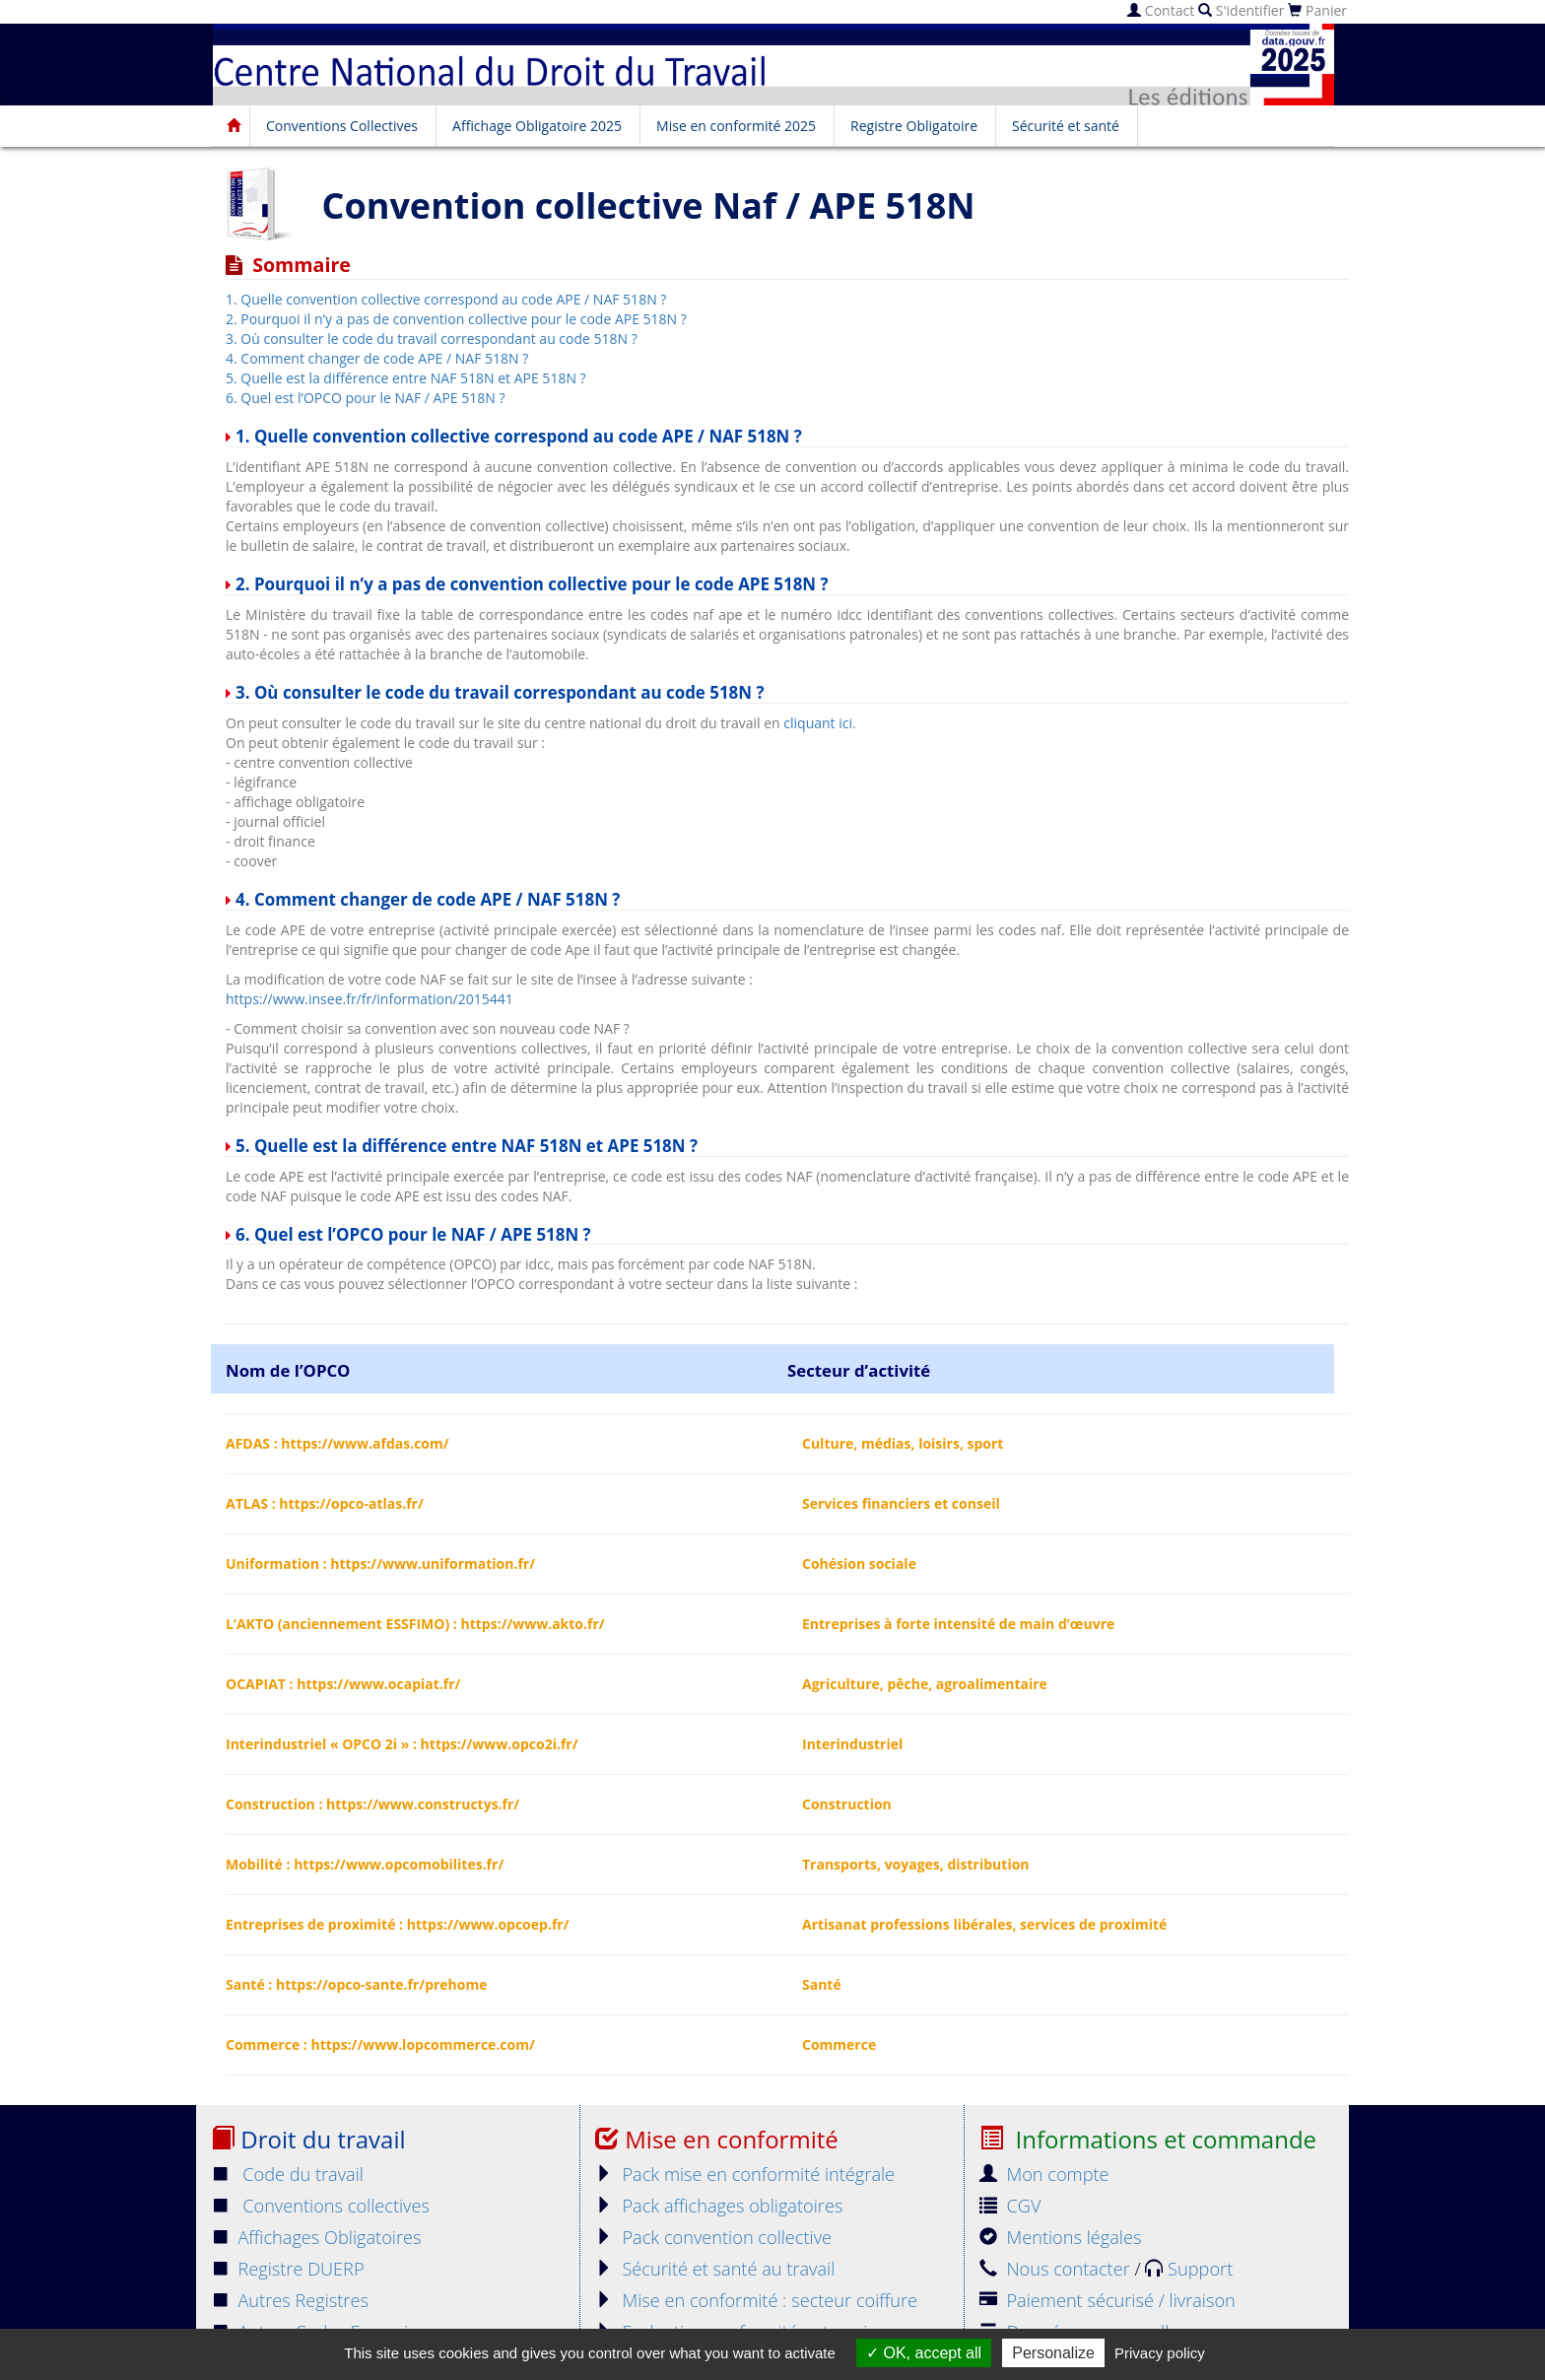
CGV (1010, 2205)
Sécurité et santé (1065, 125)
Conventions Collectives (342, 125)
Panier (1317, 10)
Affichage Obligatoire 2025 (537, 125)
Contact (1160, 10)
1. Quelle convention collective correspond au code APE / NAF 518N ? (446, 299)
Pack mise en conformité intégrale (745, 2174)
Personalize (1053, 2353)
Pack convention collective (713, 2237)
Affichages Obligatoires (316, 2237)
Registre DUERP (288, 2268)
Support (1189, 2268)
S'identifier (1241, 10)
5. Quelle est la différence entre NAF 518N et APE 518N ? (406, 378)
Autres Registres (290, 2300)
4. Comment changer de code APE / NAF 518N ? (377, 358)
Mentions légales (1060, 2237)
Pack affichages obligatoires (718, 2205)
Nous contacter (1056, 2268)
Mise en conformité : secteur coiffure (756, 2300)
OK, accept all (923, 2353)
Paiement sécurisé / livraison (1107, 2300)
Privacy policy (1159, 2353)
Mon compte (1044, 2174)
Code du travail (287, 2174)
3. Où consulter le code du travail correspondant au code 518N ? (432, 338)
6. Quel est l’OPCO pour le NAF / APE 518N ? (365, 397)
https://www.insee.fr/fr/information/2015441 (369, 998)
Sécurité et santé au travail (715, 2268)
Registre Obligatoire (913, 125)
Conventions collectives (320, 2205)
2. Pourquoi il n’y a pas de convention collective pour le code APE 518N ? (456, 318)
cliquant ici (817, 723)
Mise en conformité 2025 (736, 125)
